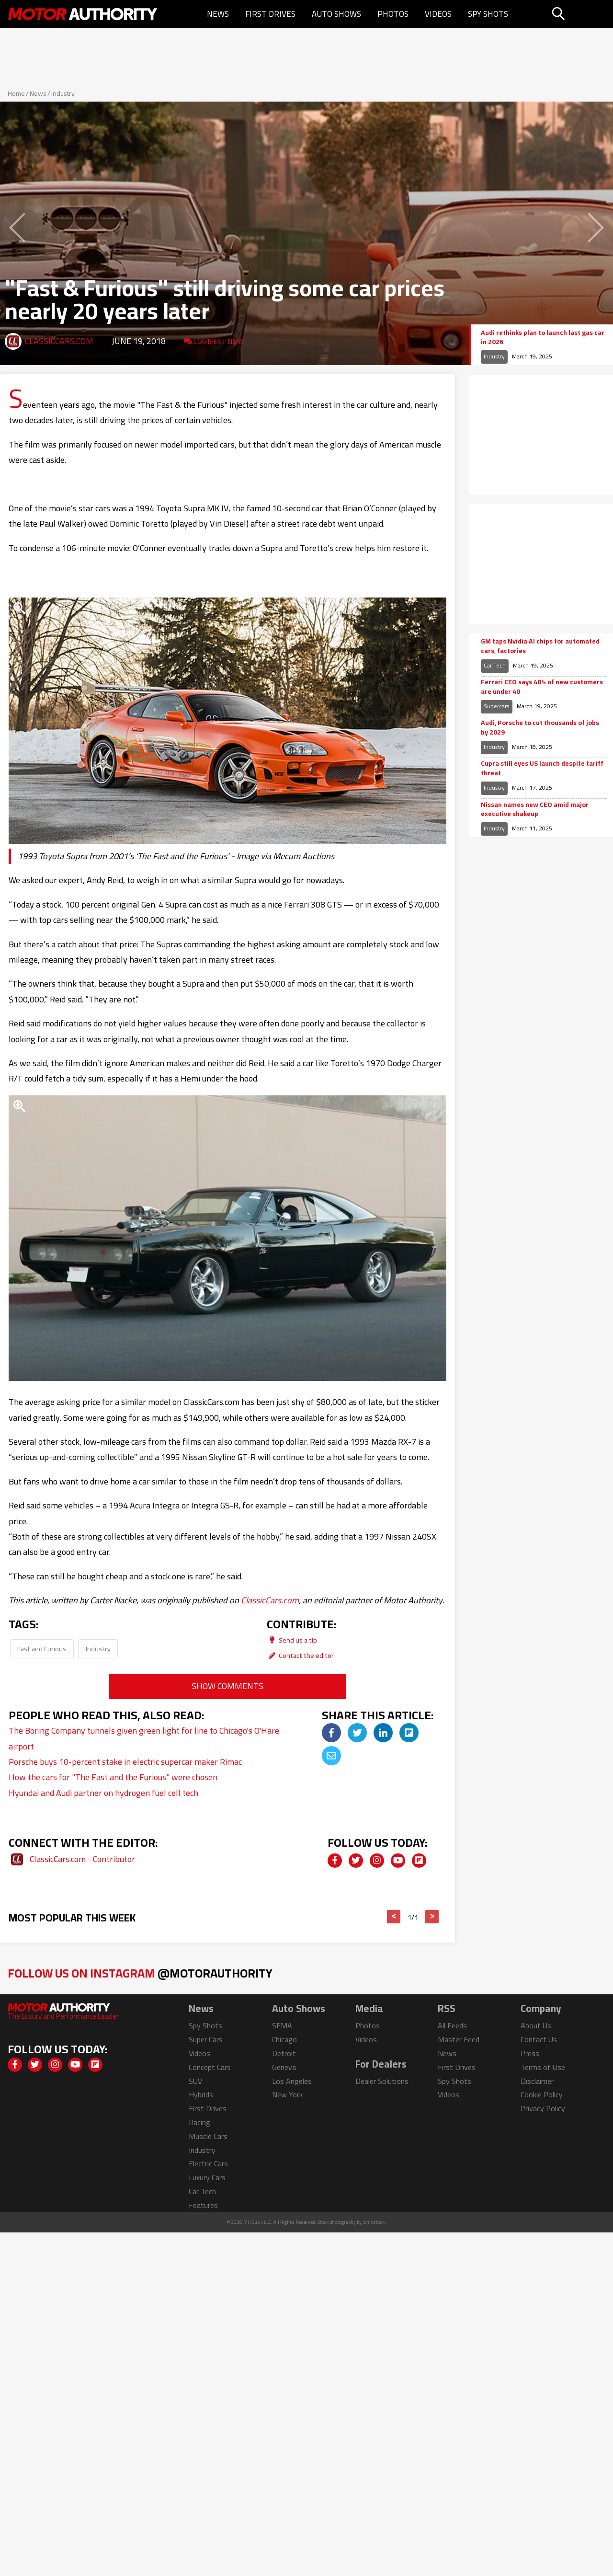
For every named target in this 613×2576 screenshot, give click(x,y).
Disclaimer (537, 2081)
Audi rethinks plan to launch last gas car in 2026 (542, 337)
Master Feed (458, 2039)
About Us (536, 2025)
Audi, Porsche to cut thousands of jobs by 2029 (540, 727)
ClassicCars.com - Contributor (82, 1859)
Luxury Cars (207, 2177)
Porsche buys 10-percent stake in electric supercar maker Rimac (125, 1762)
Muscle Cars (208, 2136)
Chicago (284, 2039)
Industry (63, 93)
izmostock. (374, 2222)
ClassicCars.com (59, 341)
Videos (438, 14)
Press (530, 2053)
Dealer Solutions (382, 2081)
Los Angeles (292, 2081)
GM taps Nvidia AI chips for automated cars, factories (540, 646)
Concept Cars (210, 2067)
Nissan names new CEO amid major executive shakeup (535, 809)
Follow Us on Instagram (140, 1973)
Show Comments (227, 1686)
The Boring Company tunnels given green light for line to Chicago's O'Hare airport (144, 1738)
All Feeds (452, 2025)
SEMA (282, 2025)
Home (16, 93)
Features (203, 2205)
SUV (195, 2081)
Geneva (284, 2067)
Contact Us (539, 2039)
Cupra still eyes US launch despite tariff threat (542, 768)
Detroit (284, 2053)
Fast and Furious (41, 1648)
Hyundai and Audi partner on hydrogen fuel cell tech (103, 1793)
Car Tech (495, 665)
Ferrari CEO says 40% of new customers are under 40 (542, 687)
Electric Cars (208, 2163)
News (218, 14)
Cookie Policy (542, 2094)
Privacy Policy (543, 2108)
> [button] (432, 1916)
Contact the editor (300, 1655)
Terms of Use (543, 2067)
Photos (393, 14)
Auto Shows (336, 14)
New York (287, 2094)
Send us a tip (292, 1639)
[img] (331, 1732)
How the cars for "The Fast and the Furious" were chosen (113, 1777)
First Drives (270, 14)
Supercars (497, 706)
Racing (199, 2122)
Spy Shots (488, 14)
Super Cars (206, 2039)
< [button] (394, 1916)
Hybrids (201, 2094)
